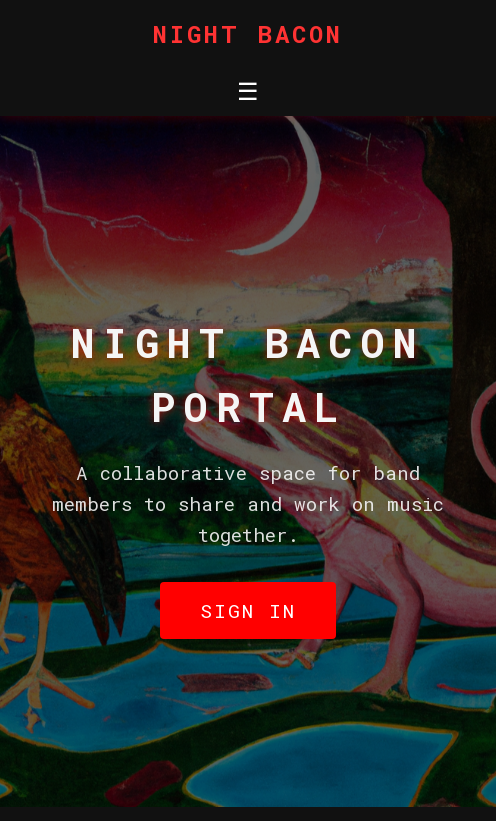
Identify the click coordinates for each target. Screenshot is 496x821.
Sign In (248, 610)
